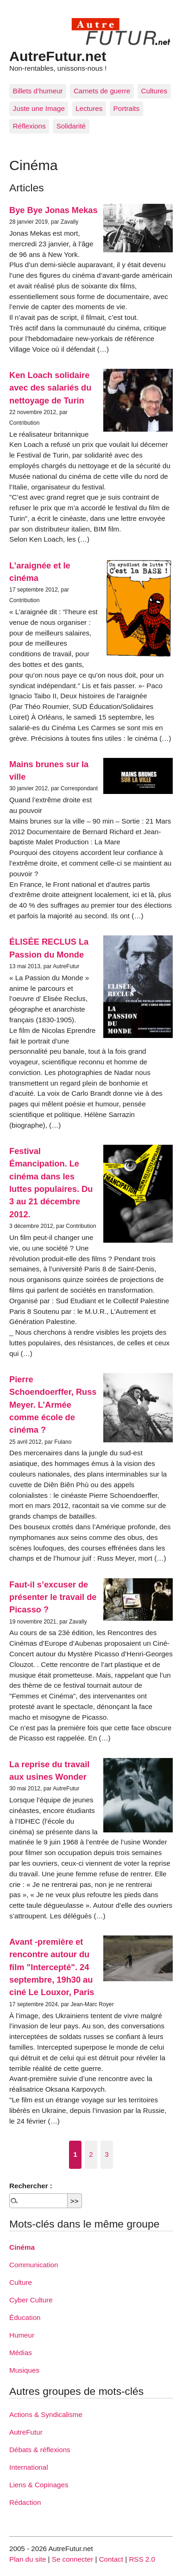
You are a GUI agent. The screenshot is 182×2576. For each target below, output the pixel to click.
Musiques (24, 2370)
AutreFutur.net (57, 56)
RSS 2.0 (142, 2559)
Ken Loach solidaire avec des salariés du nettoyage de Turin (50, 387)
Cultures (154, 91)
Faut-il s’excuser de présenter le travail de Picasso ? (53, 1597)
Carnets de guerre (102, 91)
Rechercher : (30, 2186)
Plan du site (27, 2559)
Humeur (21, 2335)
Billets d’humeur (38, 91)
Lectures (88, 108)
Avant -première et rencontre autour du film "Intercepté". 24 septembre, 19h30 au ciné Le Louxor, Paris (51, 1967)
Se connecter (73, 2559)
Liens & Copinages (39, 2485)
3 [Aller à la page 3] (106, 2154)
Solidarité (71, 126)
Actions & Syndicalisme (45, 2414)
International (28, 2467)
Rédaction (25, 2502)
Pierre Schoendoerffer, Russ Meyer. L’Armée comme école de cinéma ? (52, 1404)
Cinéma (22, 2247)
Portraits (126, 108)
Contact (111, 2559)
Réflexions (29, 126)
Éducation (25, 2317)
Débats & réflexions (39, 2450)
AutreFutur (26, 2432)
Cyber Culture (31, 2300)
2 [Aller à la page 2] (91, 2154)
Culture (20, 2282)
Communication (33, 2265)
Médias (20, 2352)
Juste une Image (39, 108)
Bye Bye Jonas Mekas (53, 210)
